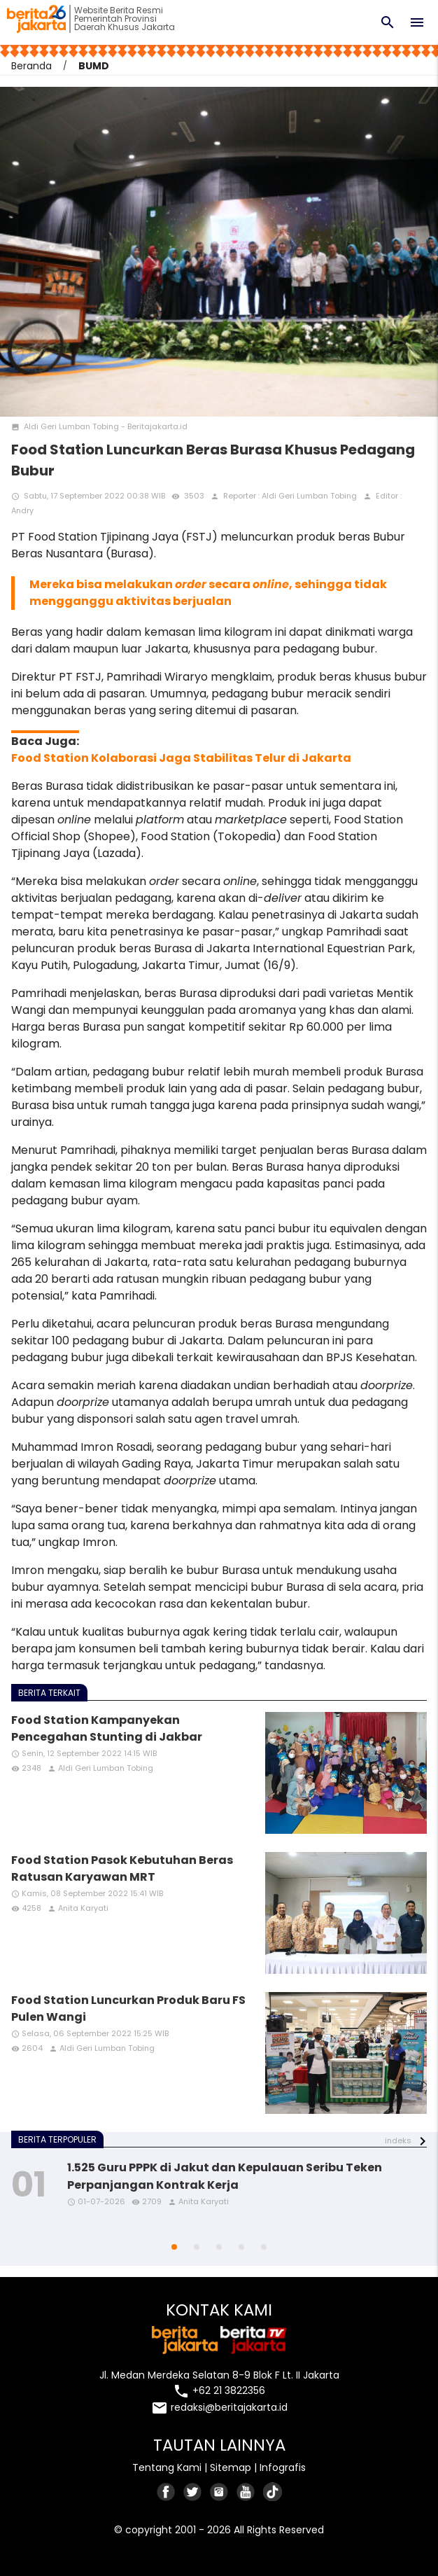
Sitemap (230, 2467)
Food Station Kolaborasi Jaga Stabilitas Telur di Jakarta (181, 758)
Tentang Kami (167, 2467)
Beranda (31, 66)
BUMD (93, 66)
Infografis (283, 2467)
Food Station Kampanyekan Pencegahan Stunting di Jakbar (106, 1728)
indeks (398, 2140)
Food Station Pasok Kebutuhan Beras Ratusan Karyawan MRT (122, 1868)
